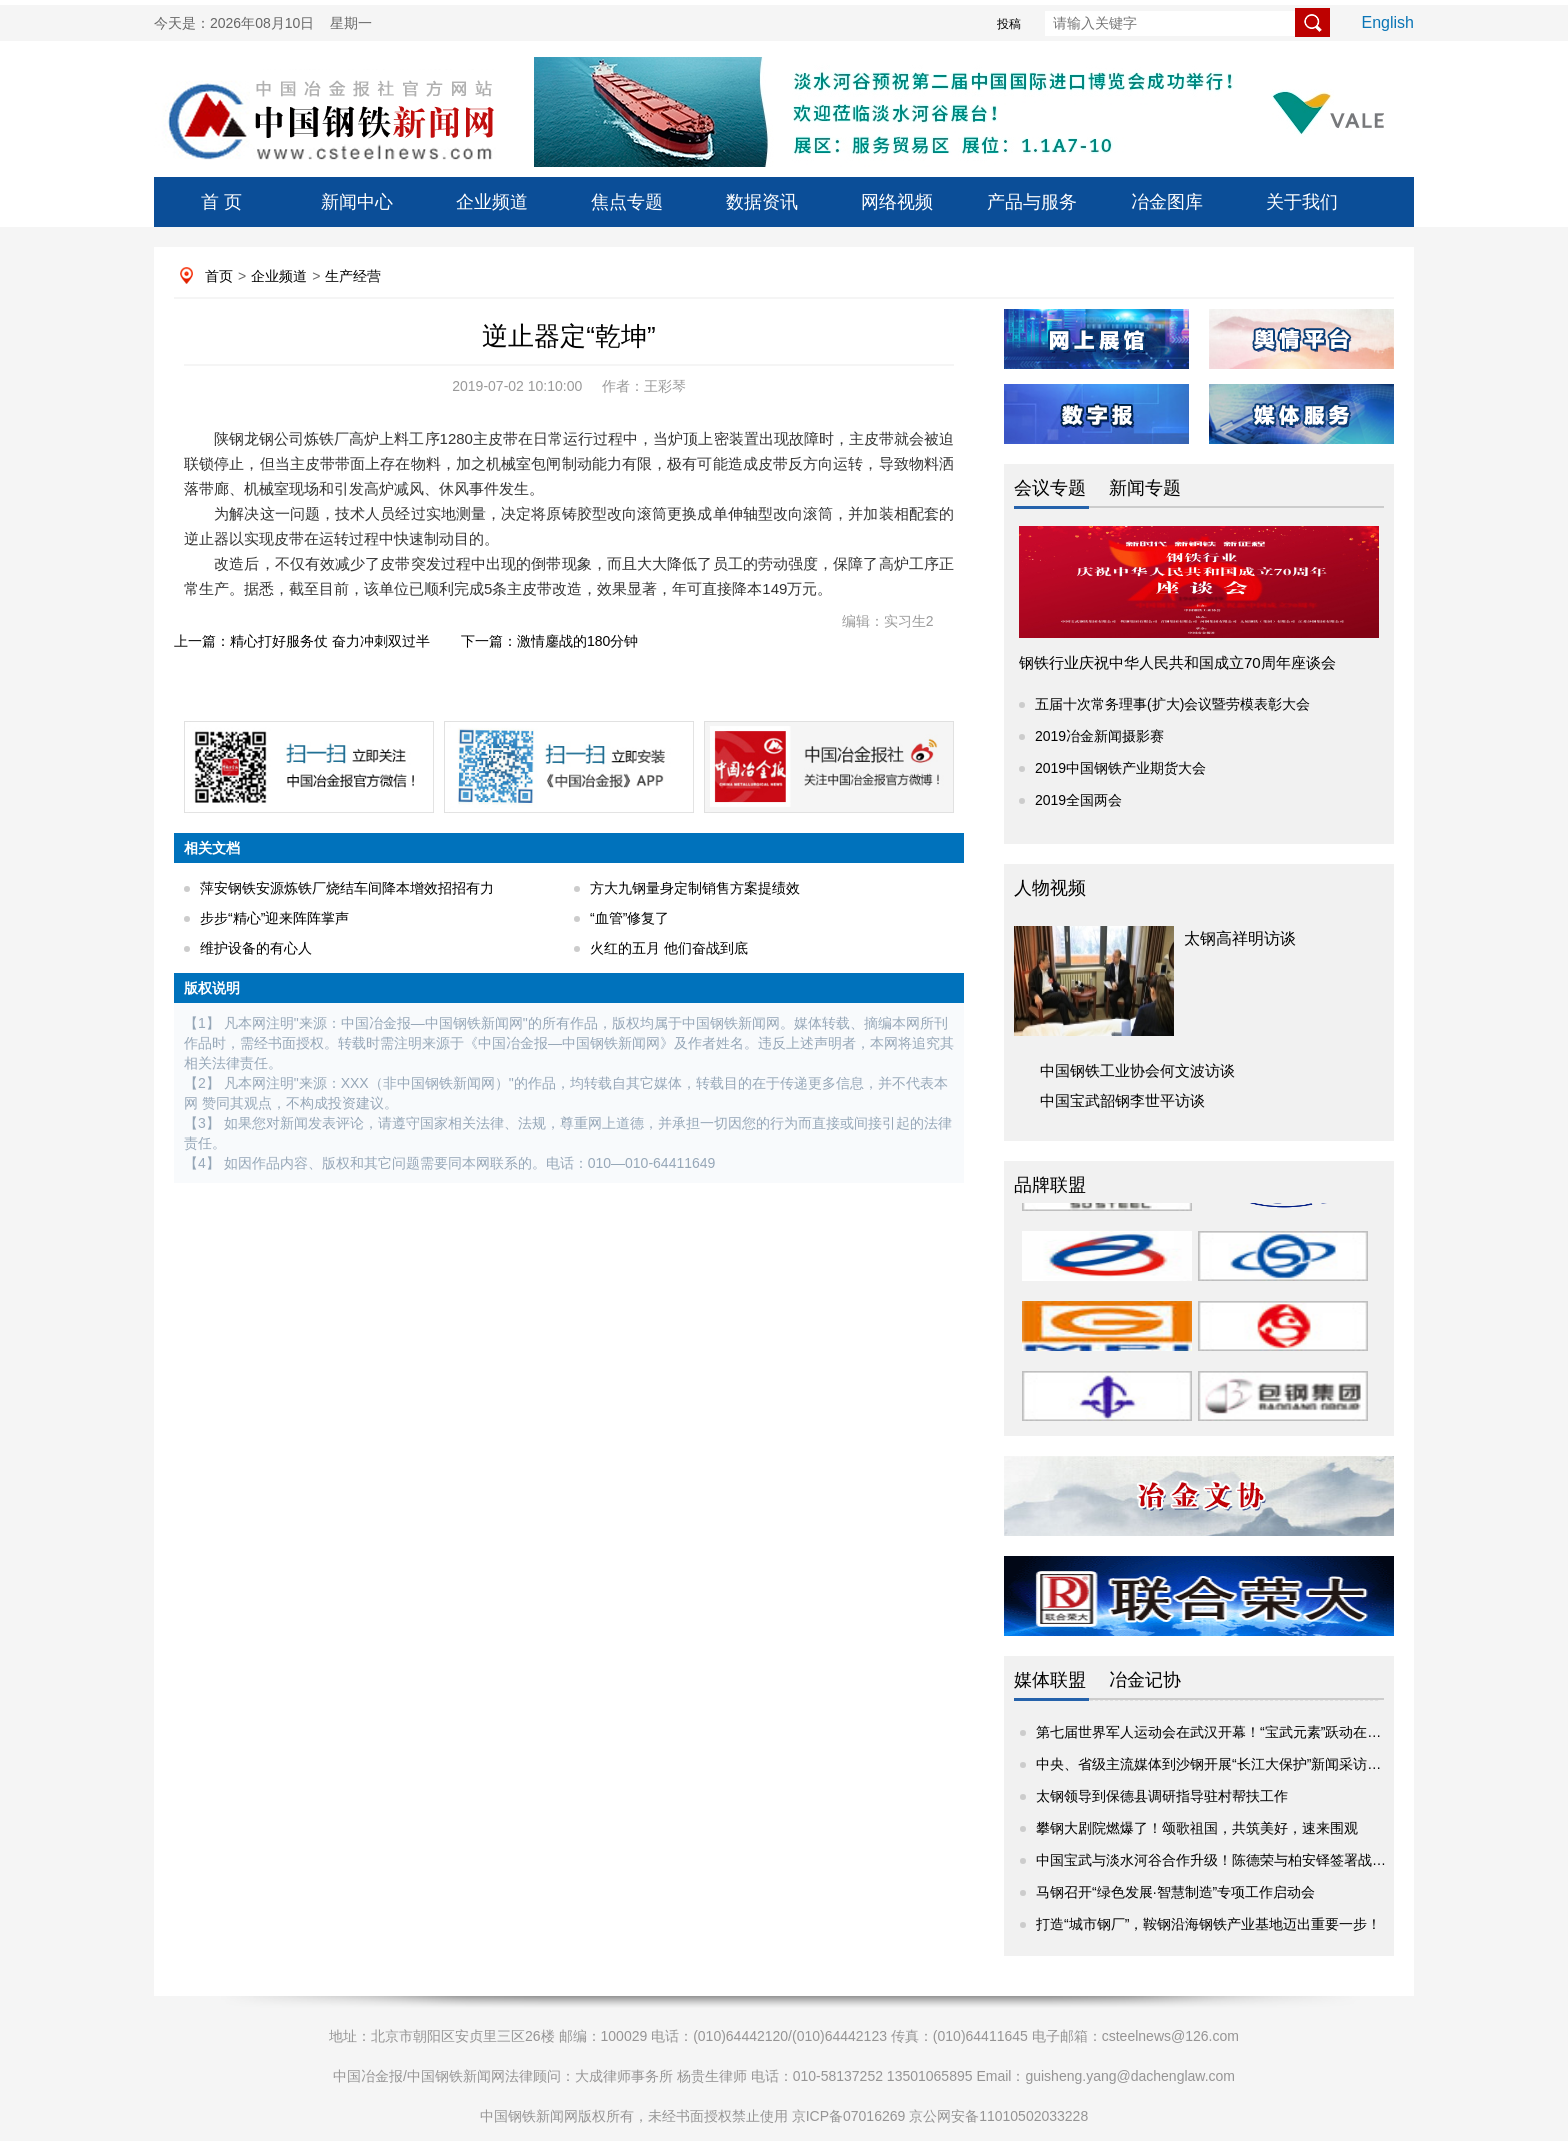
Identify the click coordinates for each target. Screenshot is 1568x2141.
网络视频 (897, 202)
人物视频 (1050, 888)
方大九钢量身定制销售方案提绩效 (695, 888)
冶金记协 (1145, 1680)
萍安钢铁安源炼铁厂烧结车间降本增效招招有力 (347, 888)
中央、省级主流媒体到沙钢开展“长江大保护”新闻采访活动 (1215, 1764)
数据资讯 (762, 202)
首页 (219, 276)
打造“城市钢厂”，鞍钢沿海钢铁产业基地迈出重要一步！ (1208, 1924)
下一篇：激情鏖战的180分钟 (549, 641)
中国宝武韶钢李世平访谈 (1122, 1100)
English (1388, 22)
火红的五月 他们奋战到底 (669, 948)
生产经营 (353, 276)
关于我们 (1302, 202)
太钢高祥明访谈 (1240, 938)
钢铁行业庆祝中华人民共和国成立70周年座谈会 (1177, 662)
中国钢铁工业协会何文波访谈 (1137, 1070)
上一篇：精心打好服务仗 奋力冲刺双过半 (302, 641)
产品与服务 (1032, 202)
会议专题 (1050, 488)
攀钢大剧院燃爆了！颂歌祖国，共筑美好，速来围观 (1197, 1828)
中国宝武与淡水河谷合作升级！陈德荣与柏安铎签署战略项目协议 (1239, 1860)
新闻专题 (1145, 488)
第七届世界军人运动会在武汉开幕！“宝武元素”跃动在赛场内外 (1229, 1732)
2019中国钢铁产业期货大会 (1120, 768)
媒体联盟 (1050, 1680)
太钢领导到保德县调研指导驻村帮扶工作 (1162, 1796)
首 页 (221, 202)
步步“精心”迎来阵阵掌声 (274, 918)
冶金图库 (1167, 202)
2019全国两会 (1078, 800)
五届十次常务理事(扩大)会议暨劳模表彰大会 (1172, 704)
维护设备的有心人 (256, 948)
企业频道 (492, 202)
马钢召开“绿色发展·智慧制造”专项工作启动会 (1175, 1892)
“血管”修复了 (629, 918)
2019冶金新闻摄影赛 (1099, 736)
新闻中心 (357, 202)
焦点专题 (627, 202)
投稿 (1009, 24)
